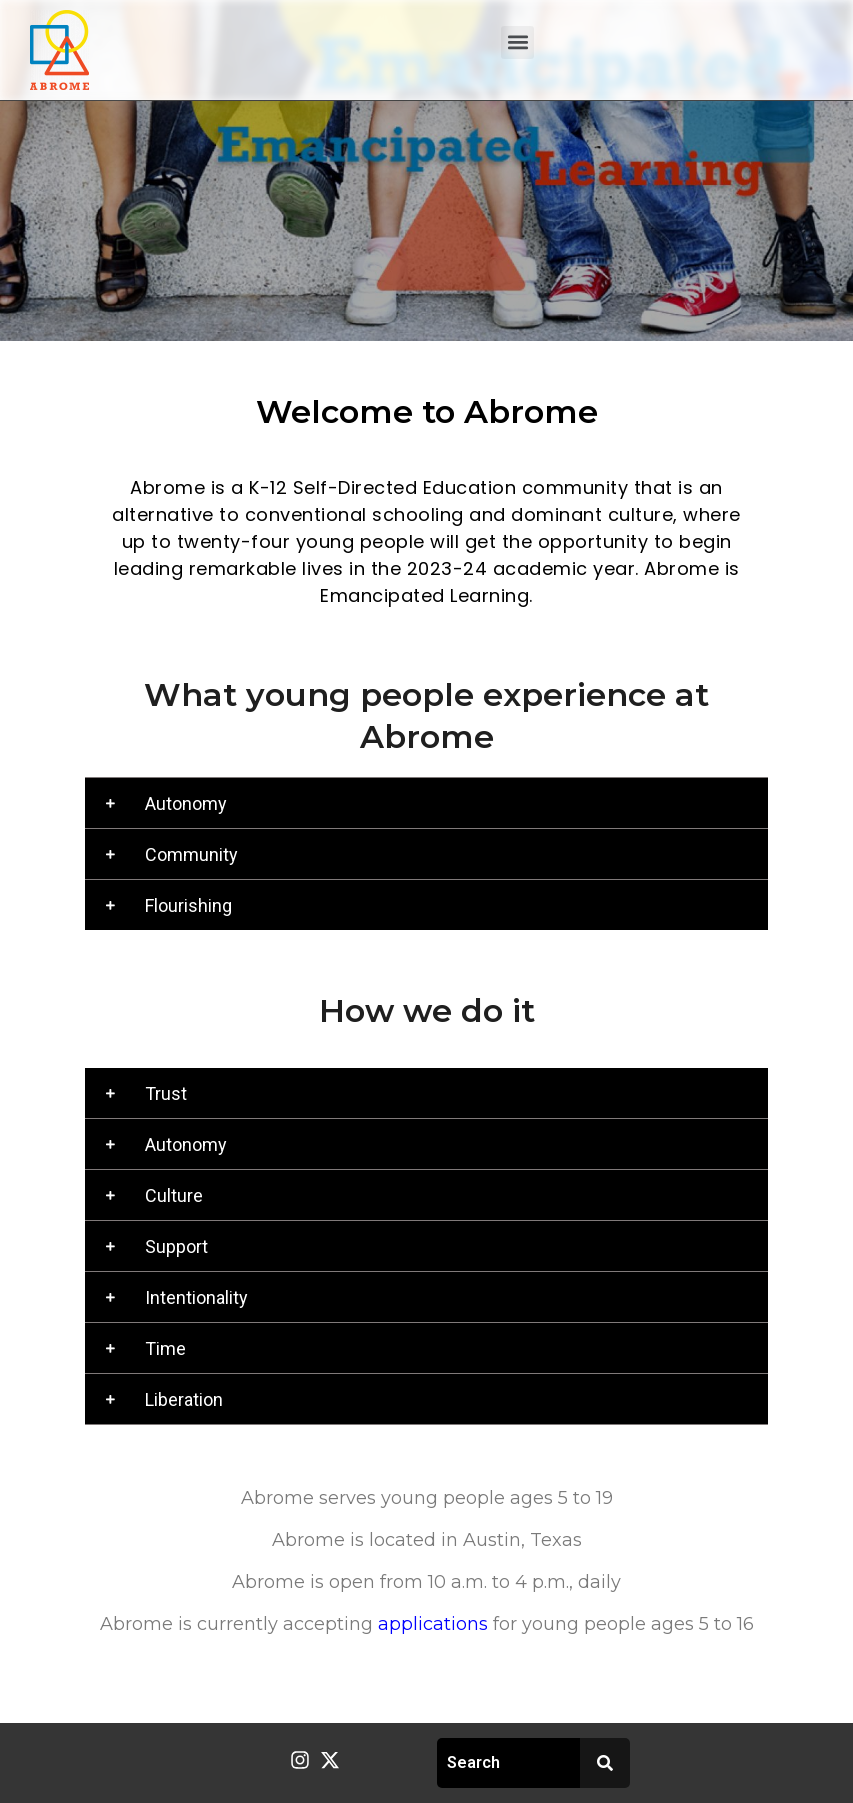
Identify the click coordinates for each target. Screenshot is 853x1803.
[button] (517, 42)
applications (433, 1624)
